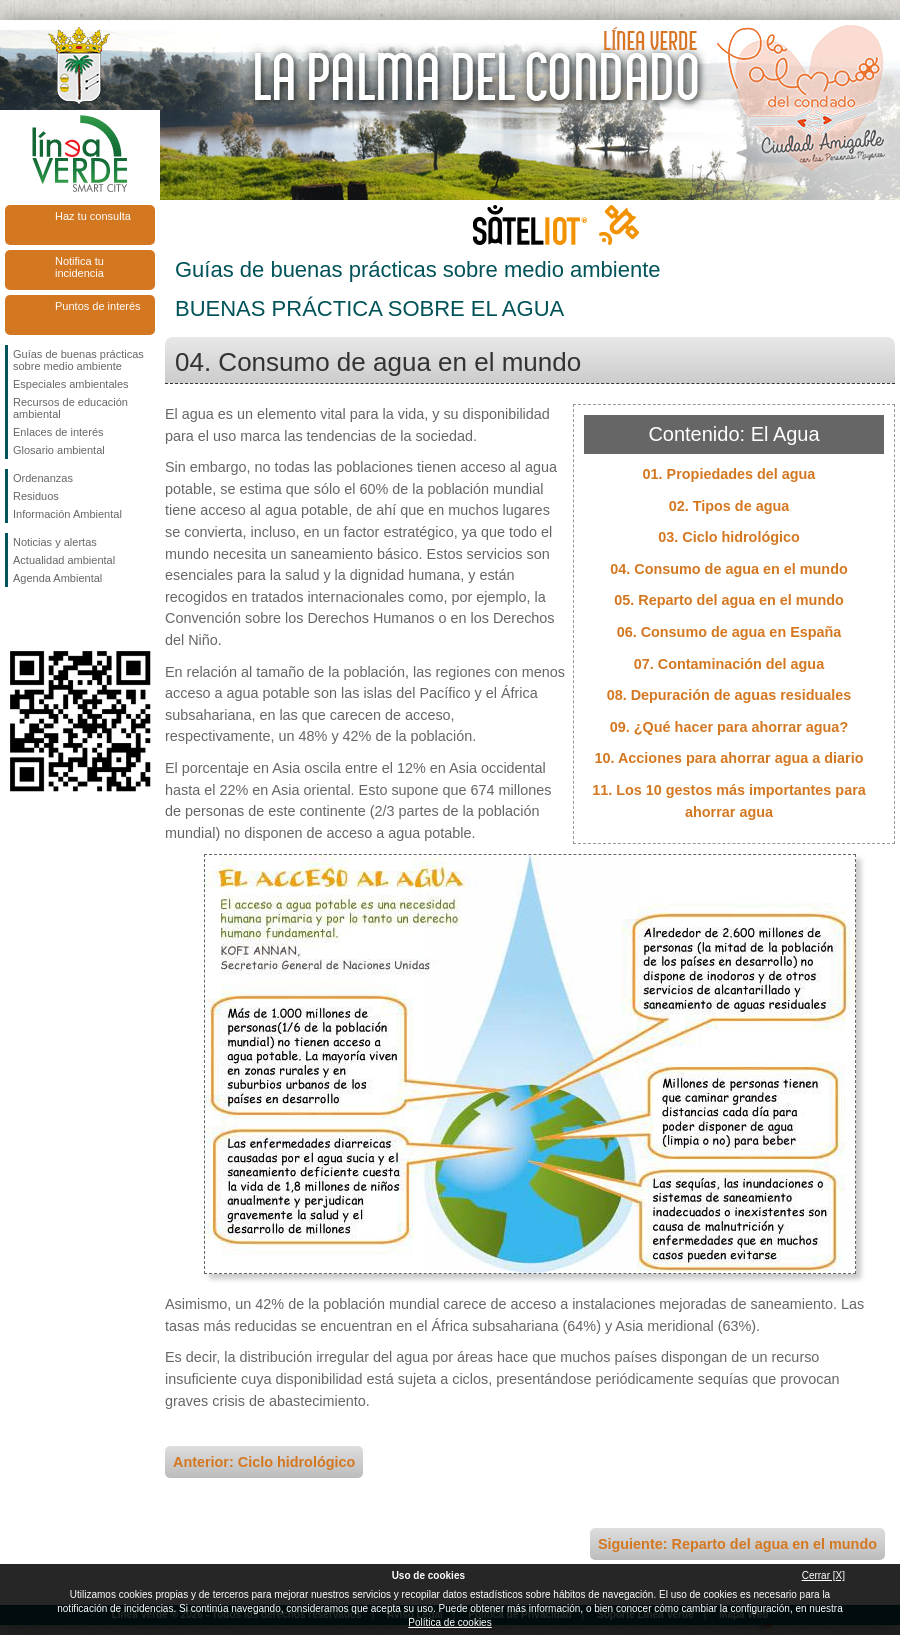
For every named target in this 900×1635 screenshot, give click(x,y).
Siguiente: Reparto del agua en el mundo (737, 1544)
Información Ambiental (67, 514)
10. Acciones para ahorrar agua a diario (728, 758)
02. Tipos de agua (729, 506)
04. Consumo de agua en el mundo (728, 569)
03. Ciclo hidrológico (729, 537)
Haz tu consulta (93, 216)
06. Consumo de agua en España (729, 632)
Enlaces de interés (58, 432)
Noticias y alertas (55, 542)
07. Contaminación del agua (729, 664)
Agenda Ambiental (57, 578)
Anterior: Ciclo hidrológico (264, 1462)
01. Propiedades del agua (729, 474)
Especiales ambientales (71, 384)
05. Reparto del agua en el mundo (729, 600)
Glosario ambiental (59, 450)
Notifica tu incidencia (79, 267)
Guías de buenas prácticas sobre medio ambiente (78, 360)
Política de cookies (449, 1622)
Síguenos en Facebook (17, 619)
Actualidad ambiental (64, 560)
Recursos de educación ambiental (70, 408)
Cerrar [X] (823, 1575)
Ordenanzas (43, 478)
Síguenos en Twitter (50, 619)
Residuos (36, 496)
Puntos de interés (98, 306)
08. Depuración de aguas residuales (729, 695)
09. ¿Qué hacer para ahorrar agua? (729, 727)
